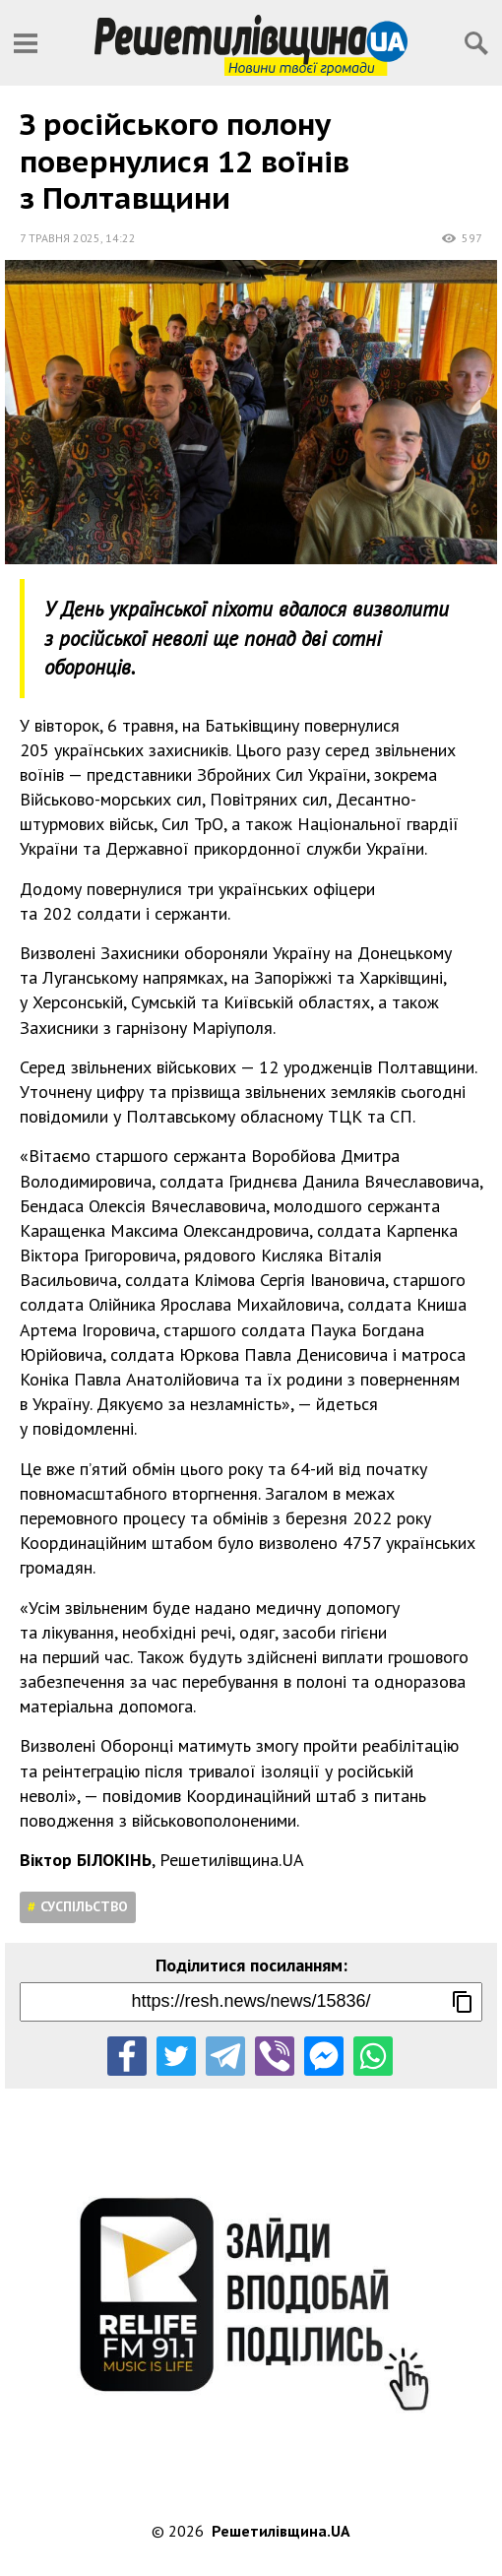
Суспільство (84, 1906)
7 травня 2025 (60, 237)
